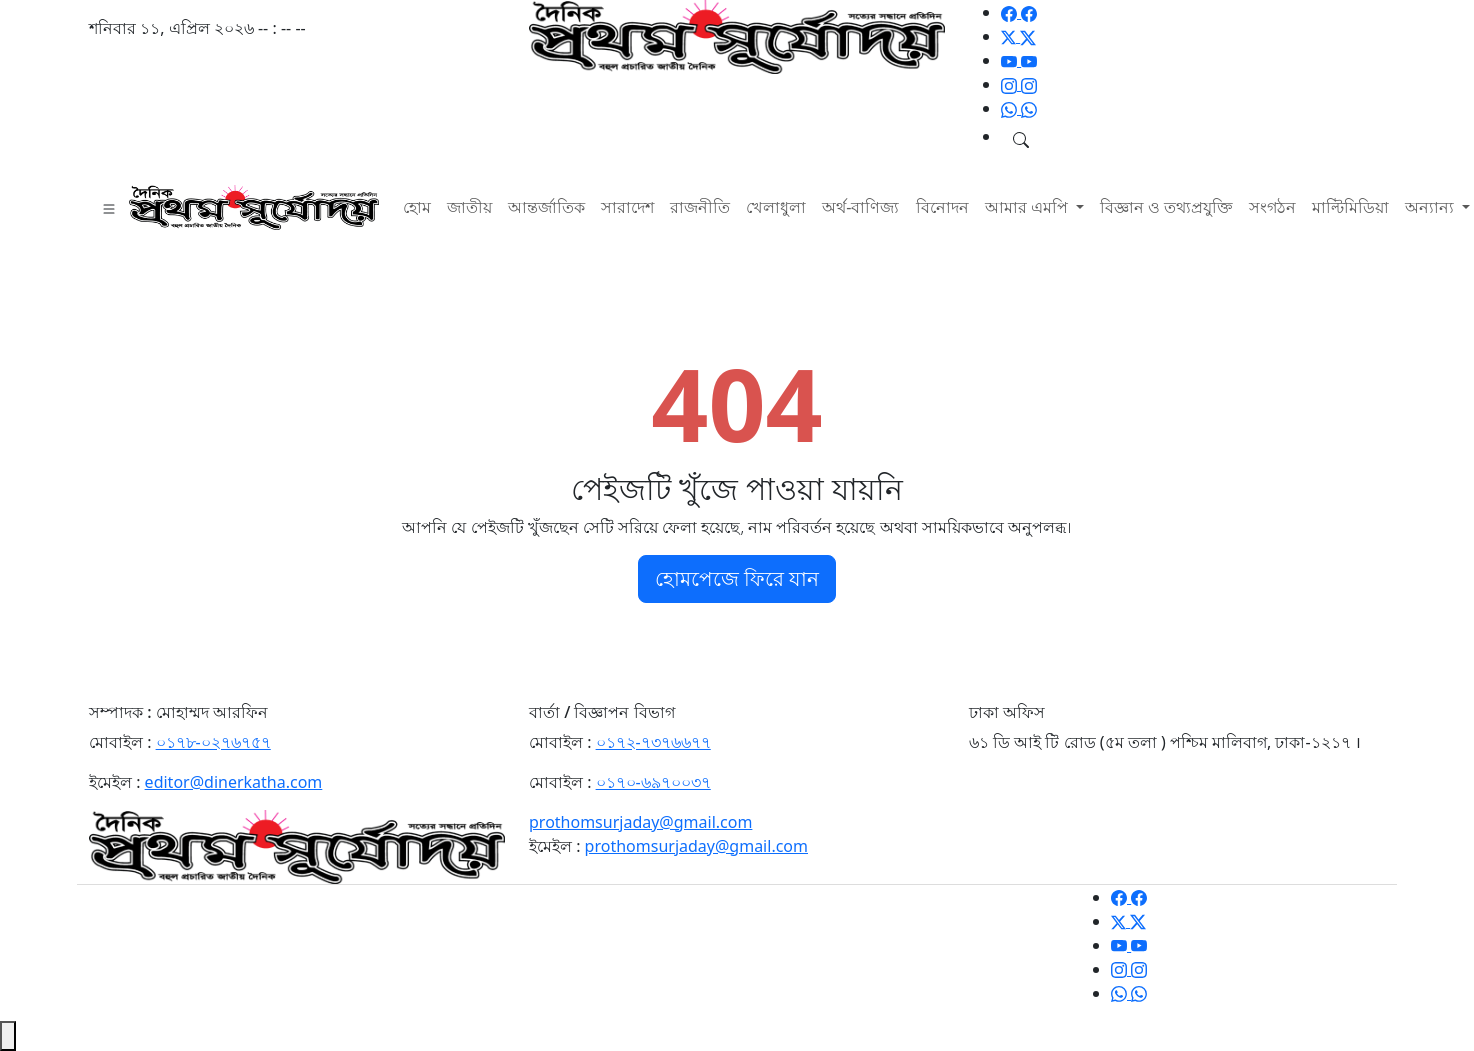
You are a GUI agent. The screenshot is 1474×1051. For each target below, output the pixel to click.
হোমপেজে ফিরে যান (737, 578)
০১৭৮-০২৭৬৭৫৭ (213, 742)
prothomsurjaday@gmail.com (640, 822)
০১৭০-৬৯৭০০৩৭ (653, 782)
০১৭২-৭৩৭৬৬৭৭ (653, 742)
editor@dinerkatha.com (234, 782)
